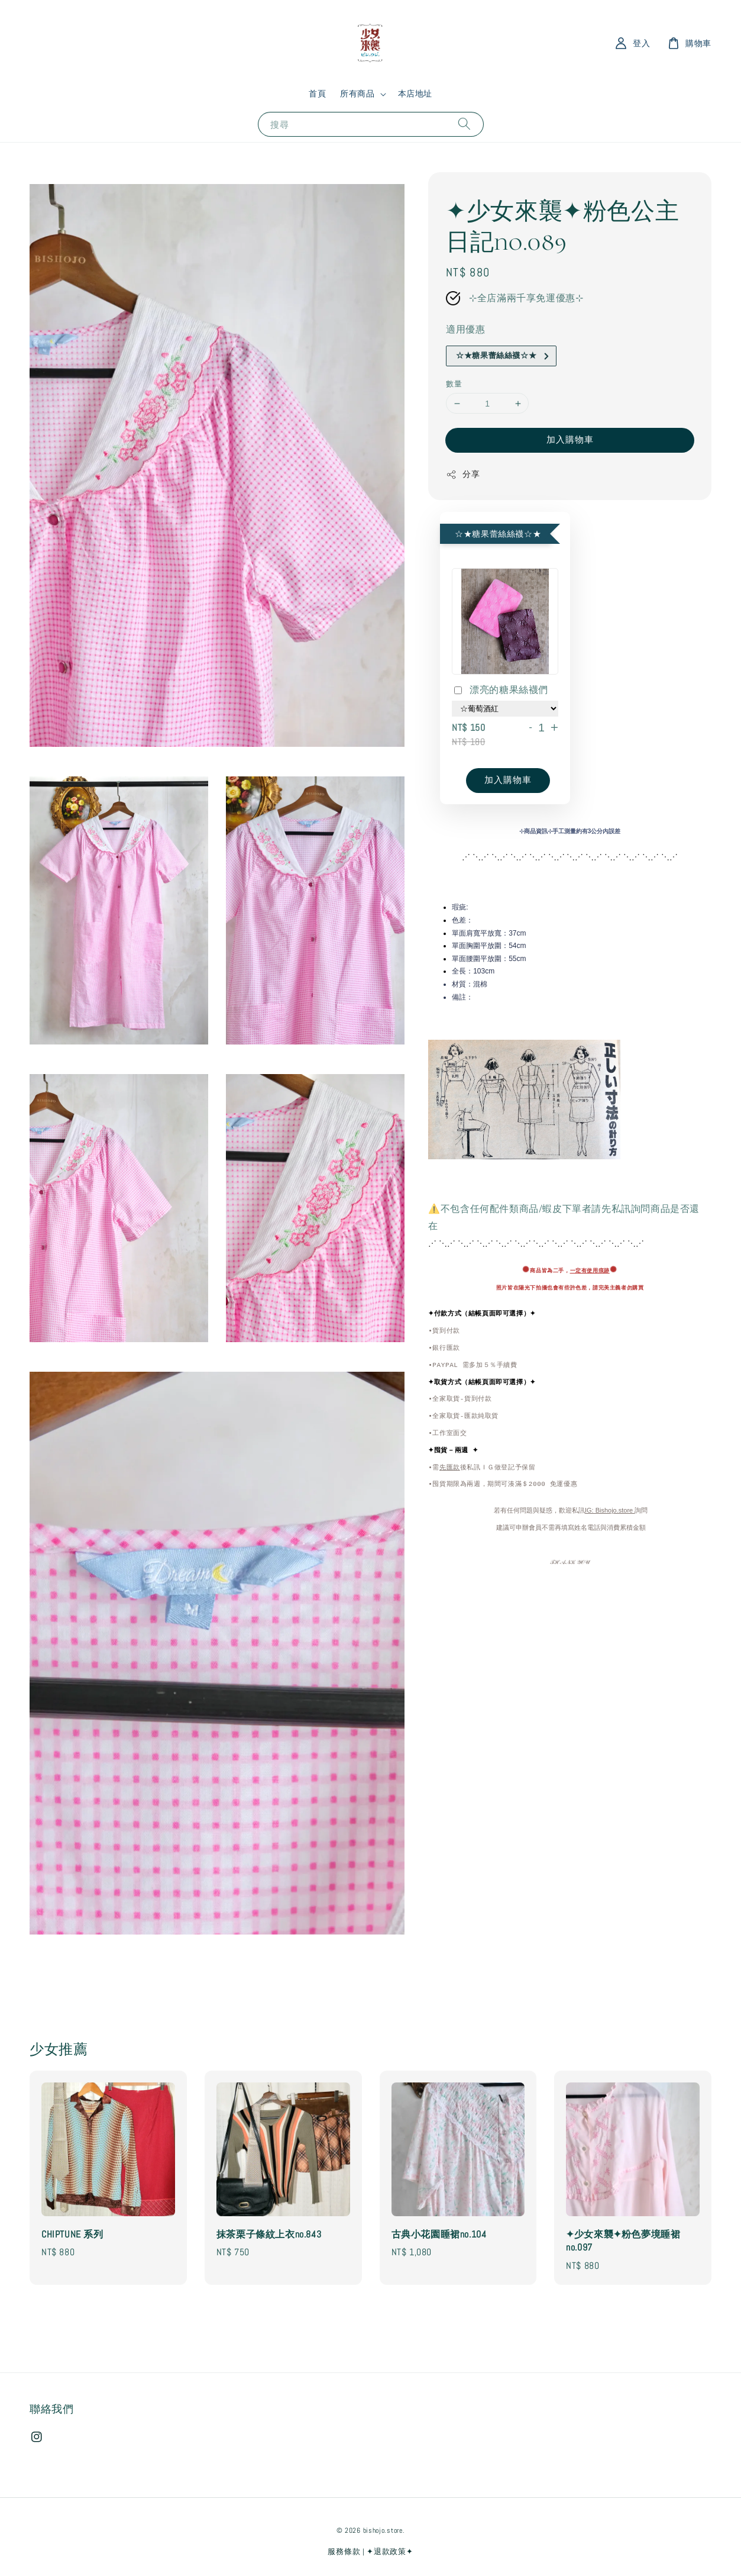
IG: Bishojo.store (610, 1511)
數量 (454, 384)
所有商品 (357, 93)
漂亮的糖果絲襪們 (500, 691)
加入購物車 (570, 439)
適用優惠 (465, 329)
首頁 (317, 93)
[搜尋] (464, 124)
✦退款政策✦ (390, 2551)
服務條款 (344, 2551)
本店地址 (415, 93)
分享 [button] (463, 474)
